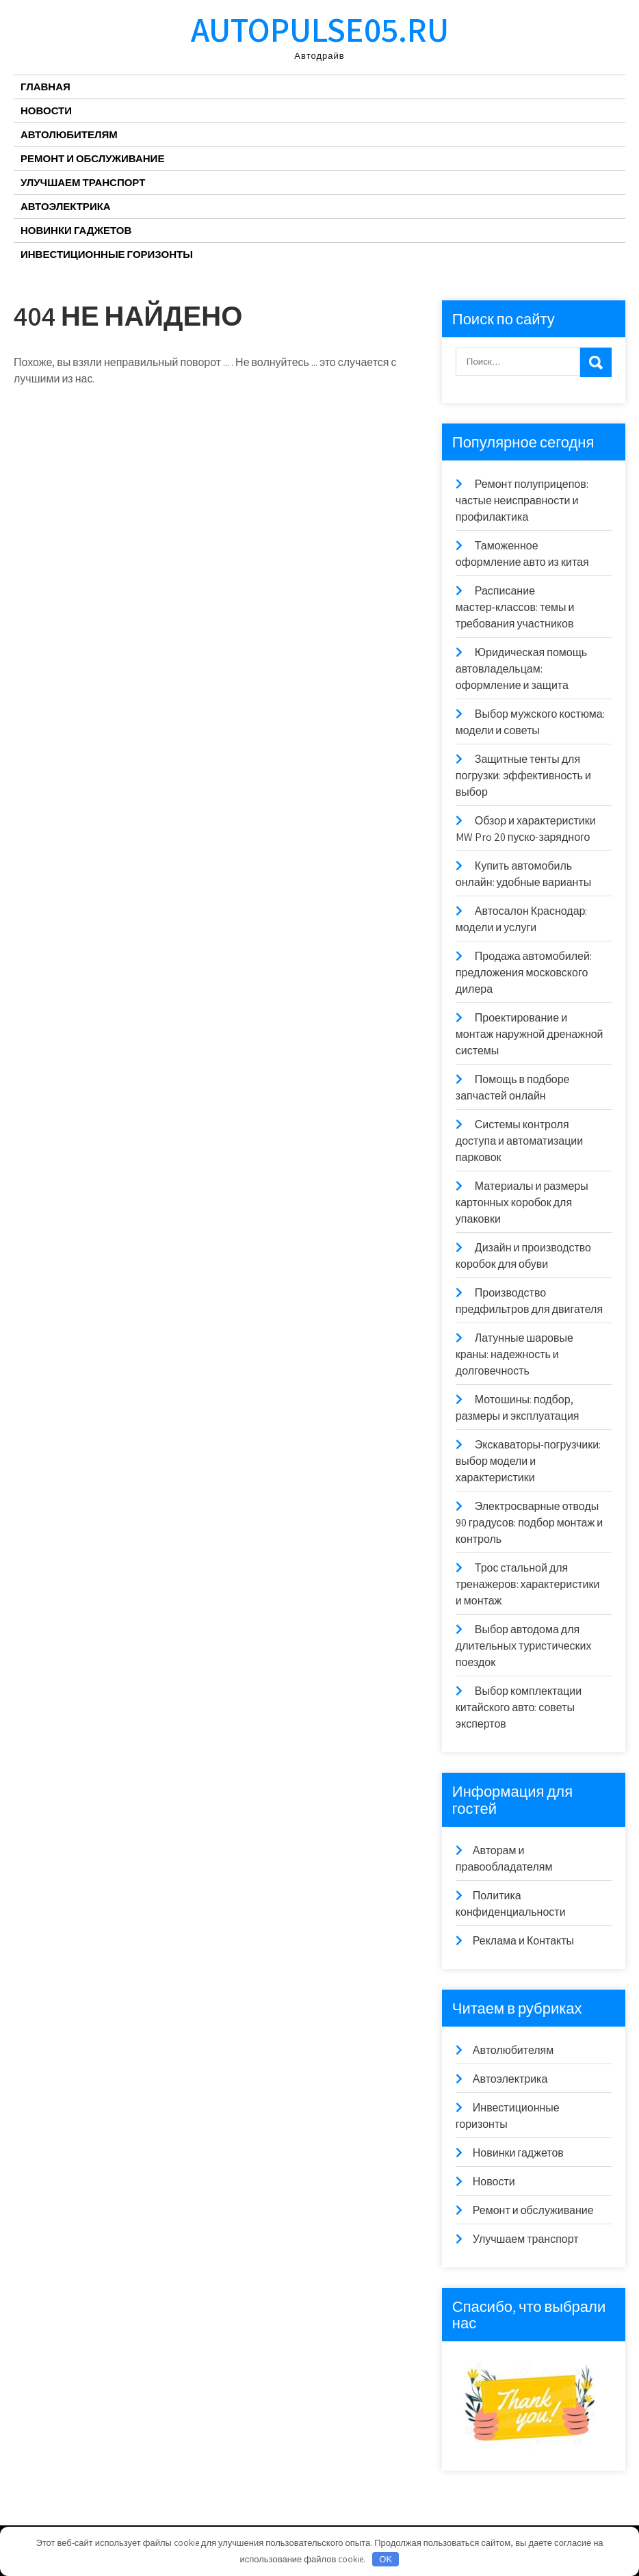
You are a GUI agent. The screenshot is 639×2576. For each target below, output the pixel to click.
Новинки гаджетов (76, 230)
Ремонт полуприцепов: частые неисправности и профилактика (522, 500)
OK (385, 2559)
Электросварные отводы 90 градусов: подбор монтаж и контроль (529, 1522)
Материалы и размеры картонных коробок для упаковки (522, 1202)
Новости (46, 110)
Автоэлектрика (66, 206)
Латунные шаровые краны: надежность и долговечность (514, 1354)
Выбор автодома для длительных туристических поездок (524, 1645)
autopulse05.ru (320, 29)
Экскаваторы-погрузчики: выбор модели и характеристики (528, 1461)
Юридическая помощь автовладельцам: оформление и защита (521, 668)
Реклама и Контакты (523, 1941)
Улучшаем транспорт (83, 182)
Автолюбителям (69, 134)
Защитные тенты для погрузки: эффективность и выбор (523, 775)
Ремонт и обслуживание (92, 158)
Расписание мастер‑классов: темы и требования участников (515, 607)
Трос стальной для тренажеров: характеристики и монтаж (528, 1584)
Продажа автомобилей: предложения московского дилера (524, 972)
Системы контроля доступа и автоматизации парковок (519, 1141)
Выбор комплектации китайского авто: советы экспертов (519, 1707)
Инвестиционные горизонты (107, 254)
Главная (45, 86)
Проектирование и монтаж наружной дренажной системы (529, 1034)
